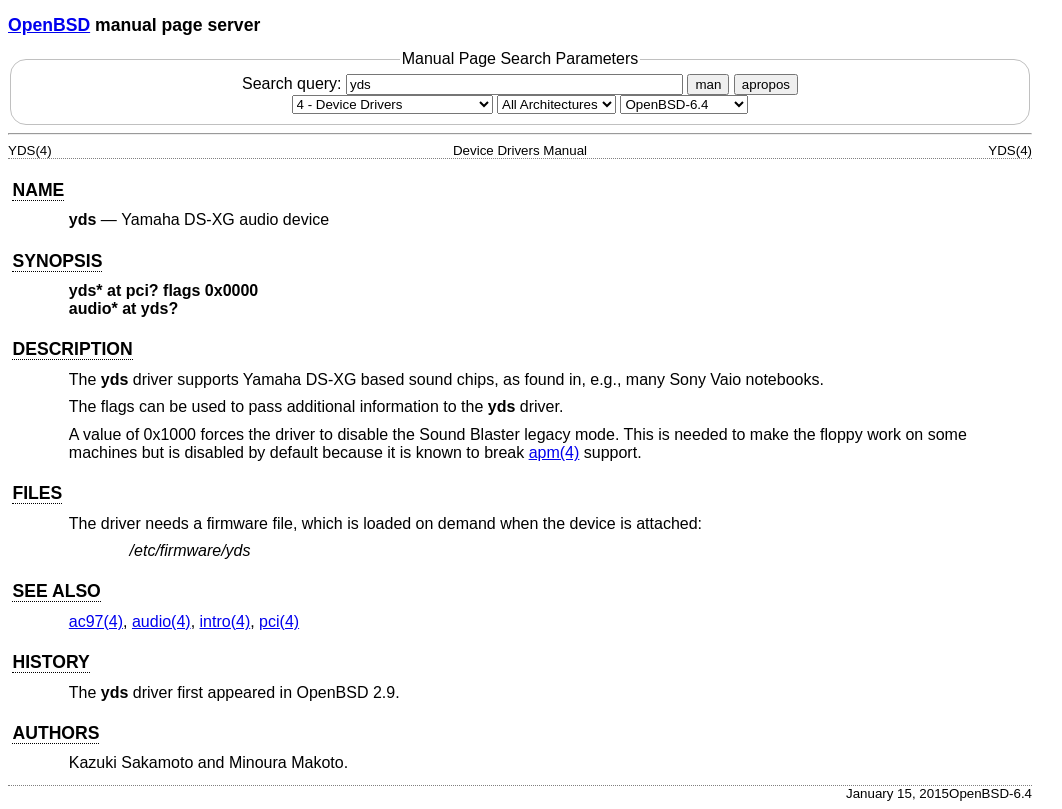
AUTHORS (55, 733)
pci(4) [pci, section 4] (279, 621)
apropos (766, 84)
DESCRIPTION (72, 349)
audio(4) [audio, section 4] (161, 621)
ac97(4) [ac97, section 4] (96, 621)
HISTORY (50, 662)
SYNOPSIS (57, 261)
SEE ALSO (56, 591)
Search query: (465, 83)
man (708, 84)
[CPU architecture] (556, 104)
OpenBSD (49, 25)
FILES (37, 493)
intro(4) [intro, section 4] (225, 621)
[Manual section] (392, 104)
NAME (38, 190)
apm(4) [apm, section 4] (554, 452)
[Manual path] (684, 104)
